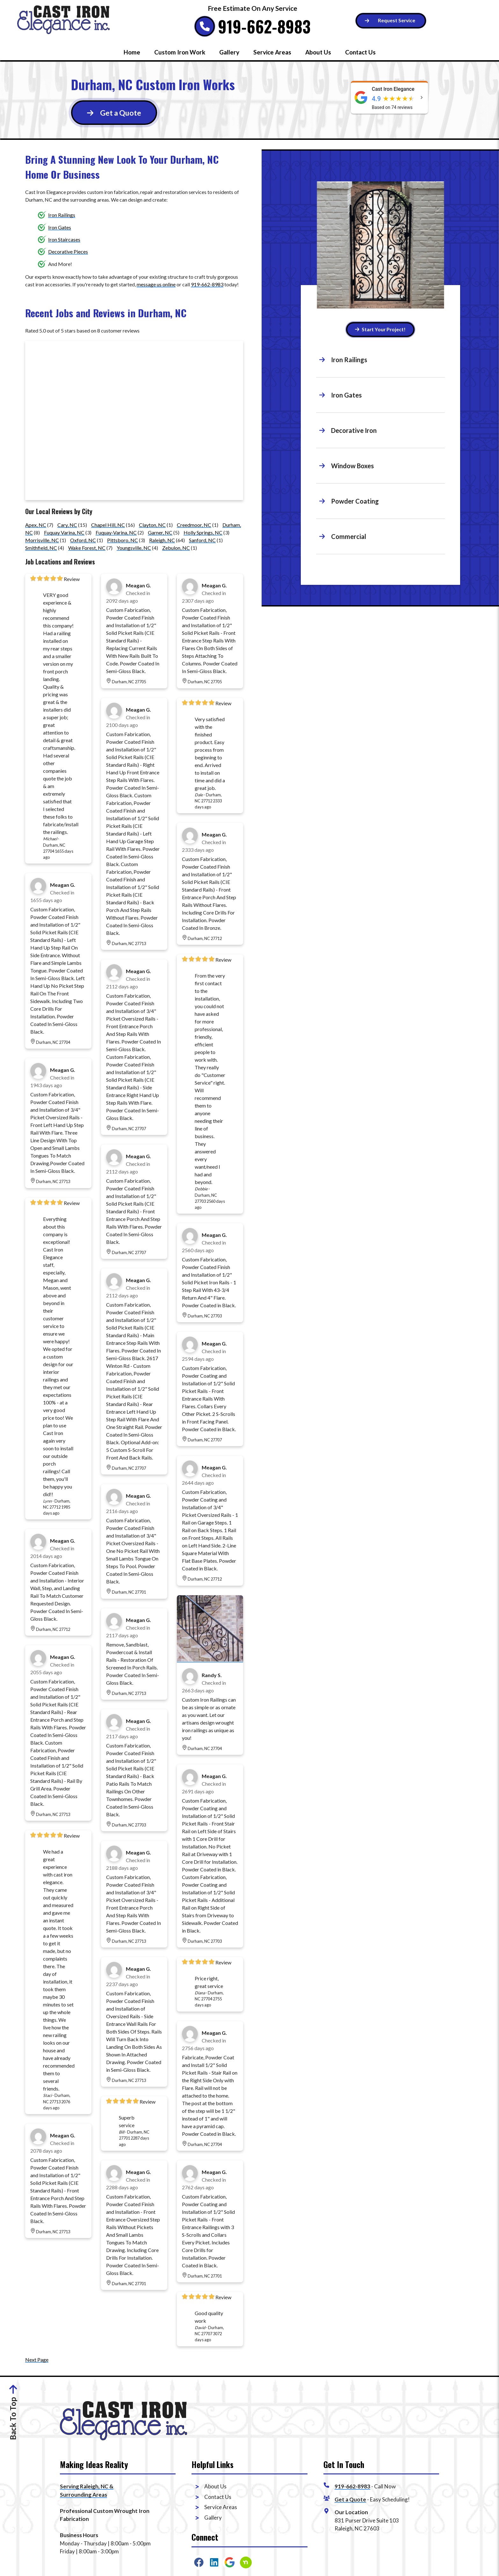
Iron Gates (59, 227)
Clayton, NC (152, 525)
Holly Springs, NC (203, 532)
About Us (318, 52)
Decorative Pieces (68, 251)
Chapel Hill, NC (108, 525)
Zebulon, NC (176, 548)
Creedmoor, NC (194, 525)
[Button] (391, 20)
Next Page (36, 2360)
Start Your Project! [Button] (380, 329)
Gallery (229, 52)
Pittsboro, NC (122, 540)
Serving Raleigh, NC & (86, 2486)
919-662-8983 (264, 26)
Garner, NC (160, 532)
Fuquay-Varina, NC (116, 532)
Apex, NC (35, 525)
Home (132, 52)
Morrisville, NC (42, 540)
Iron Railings (61, 215)
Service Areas (272, 52)
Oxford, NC (83, 540)
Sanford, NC (202, 540)
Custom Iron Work (179, 52)
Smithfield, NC (41, 548)
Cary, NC (67, 525)
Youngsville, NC (134, 548)
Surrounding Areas (83, 2494)
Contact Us (360, 52)
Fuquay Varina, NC (64, 532)
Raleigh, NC (162, 540)
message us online (156, 284)
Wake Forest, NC (86, 548)
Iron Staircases (64, 239)
